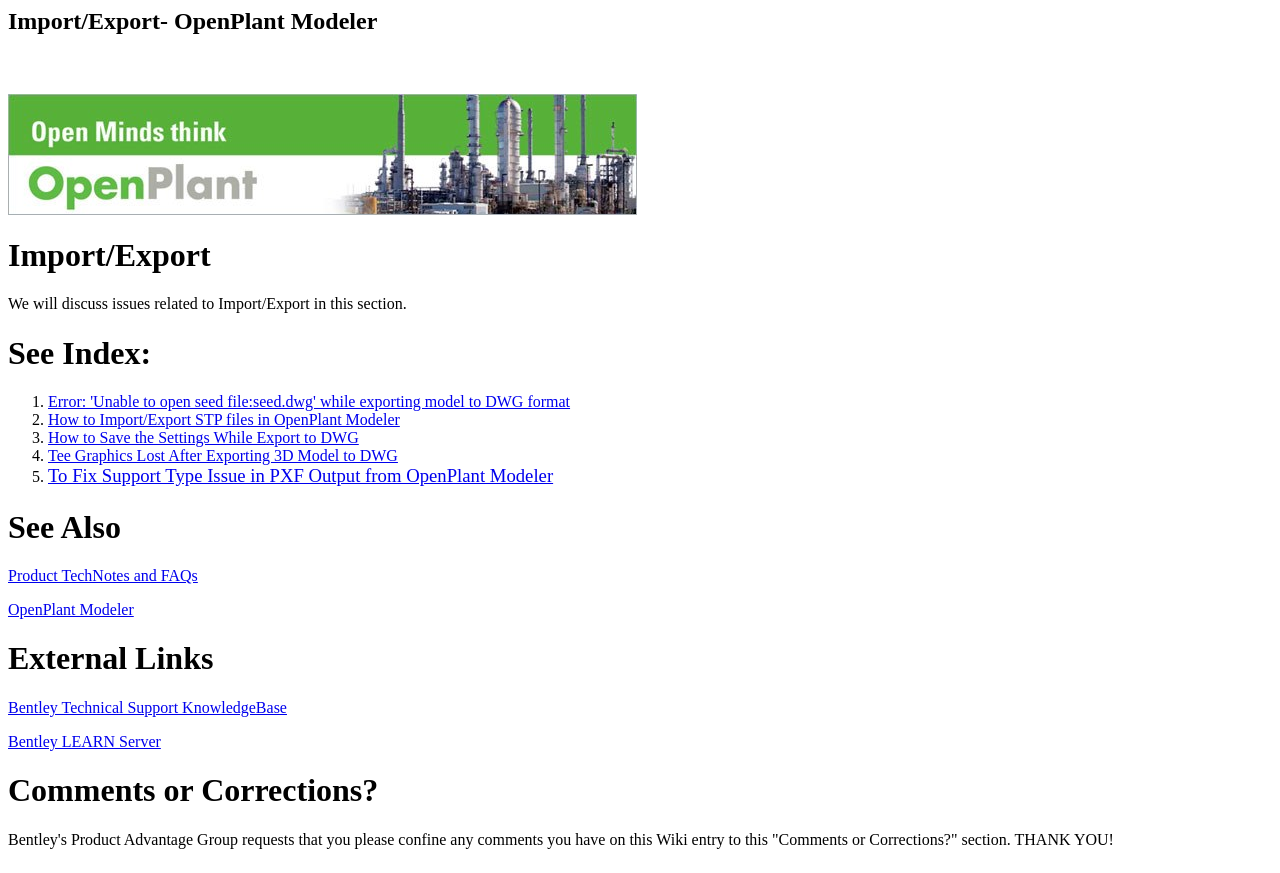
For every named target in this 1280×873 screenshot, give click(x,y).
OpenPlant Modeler (71, 609)
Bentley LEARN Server (84, 741)
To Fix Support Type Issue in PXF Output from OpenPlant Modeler (300, 475)
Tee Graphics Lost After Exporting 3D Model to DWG (223, 455)
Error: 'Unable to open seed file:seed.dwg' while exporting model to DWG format (309, 401)
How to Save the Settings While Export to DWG (203, 437)
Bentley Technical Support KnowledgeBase (147, 707)
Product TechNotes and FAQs (103, 575)
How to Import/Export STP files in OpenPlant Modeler (224, 419)
